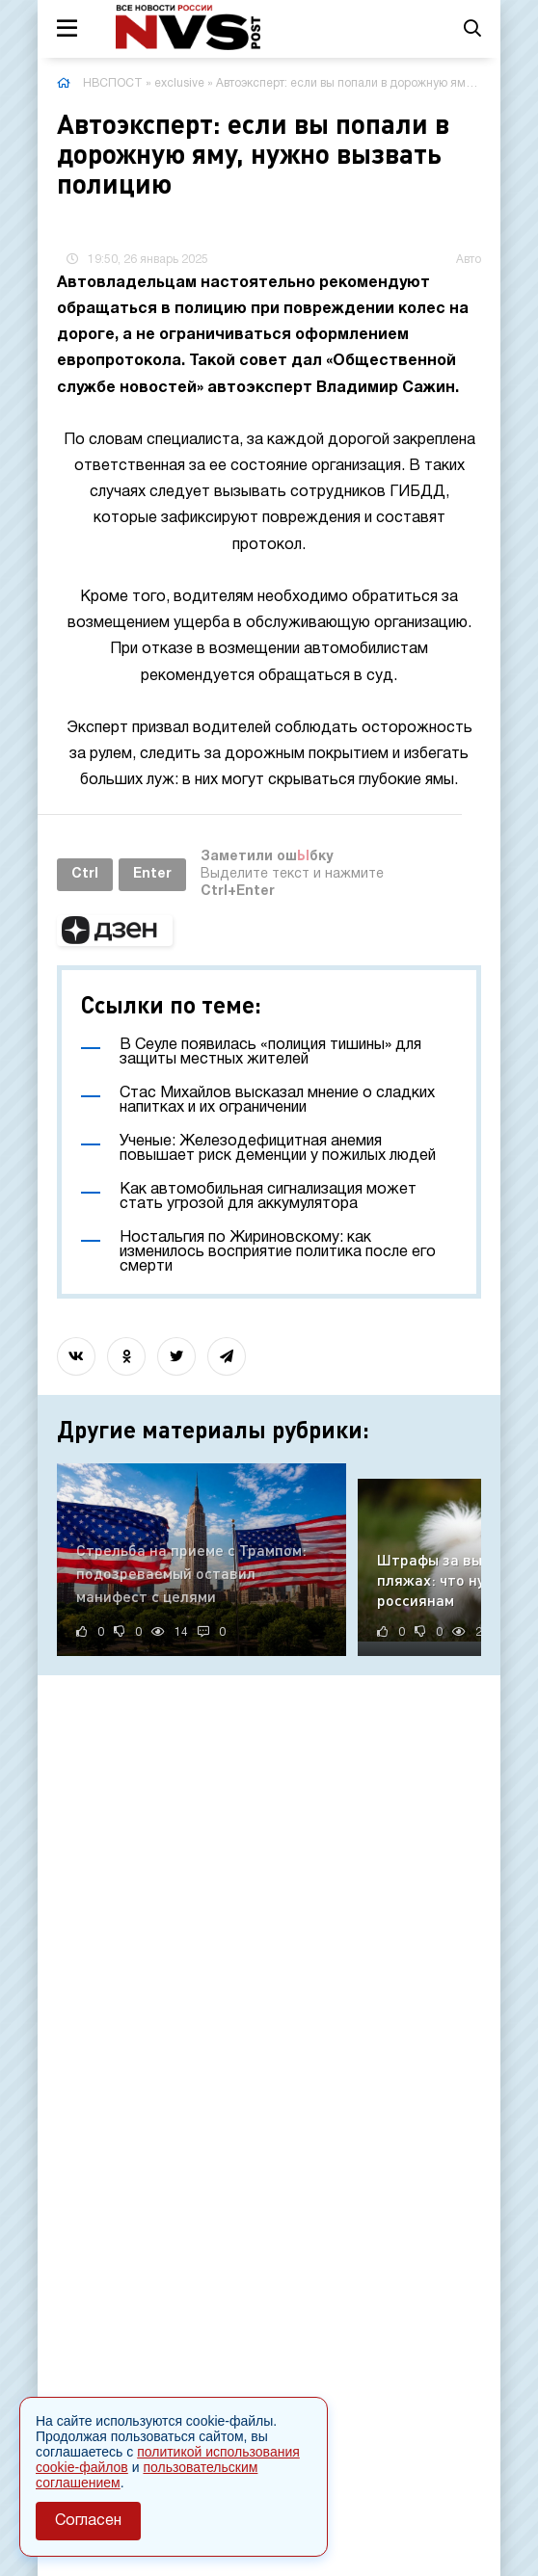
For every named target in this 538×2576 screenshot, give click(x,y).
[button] (115, 930)
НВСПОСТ (113, 83)
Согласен (88, 2521)
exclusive (179, 83)
